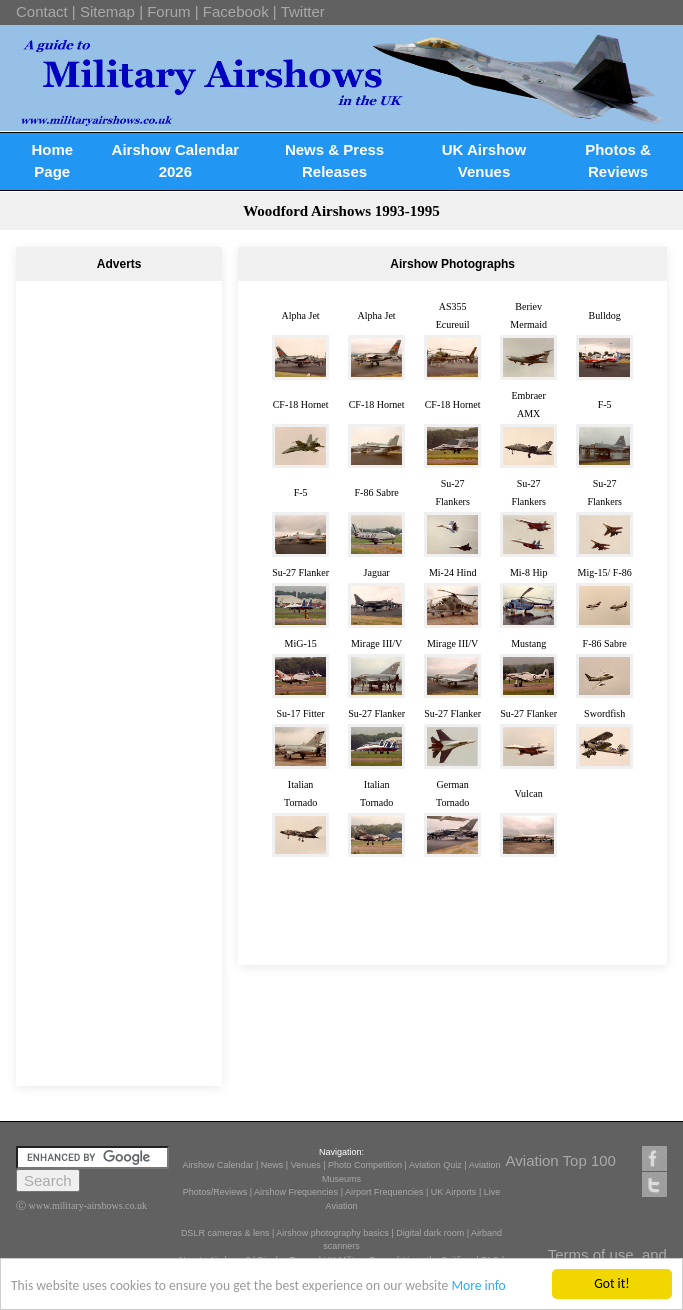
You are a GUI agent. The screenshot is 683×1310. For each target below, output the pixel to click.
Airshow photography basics (332, 1233)
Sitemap (107, 11)
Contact (42, 11)
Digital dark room (430, 1233)
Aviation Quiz (435, 1165)
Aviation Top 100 (561, 1160)
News (272, 1165)
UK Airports (454, 1192)
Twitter (303, 11)
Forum (168, 11)
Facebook (236, 11)
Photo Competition (365, 1165)
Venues (306, 1165)
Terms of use (591, 1254)
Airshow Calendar (217, 1165)
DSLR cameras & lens (225, 1233)
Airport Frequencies (384, 1192)
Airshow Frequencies (296, 1192)
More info (478, 1286)
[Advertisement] (119, 356)
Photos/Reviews (215, 1192)
